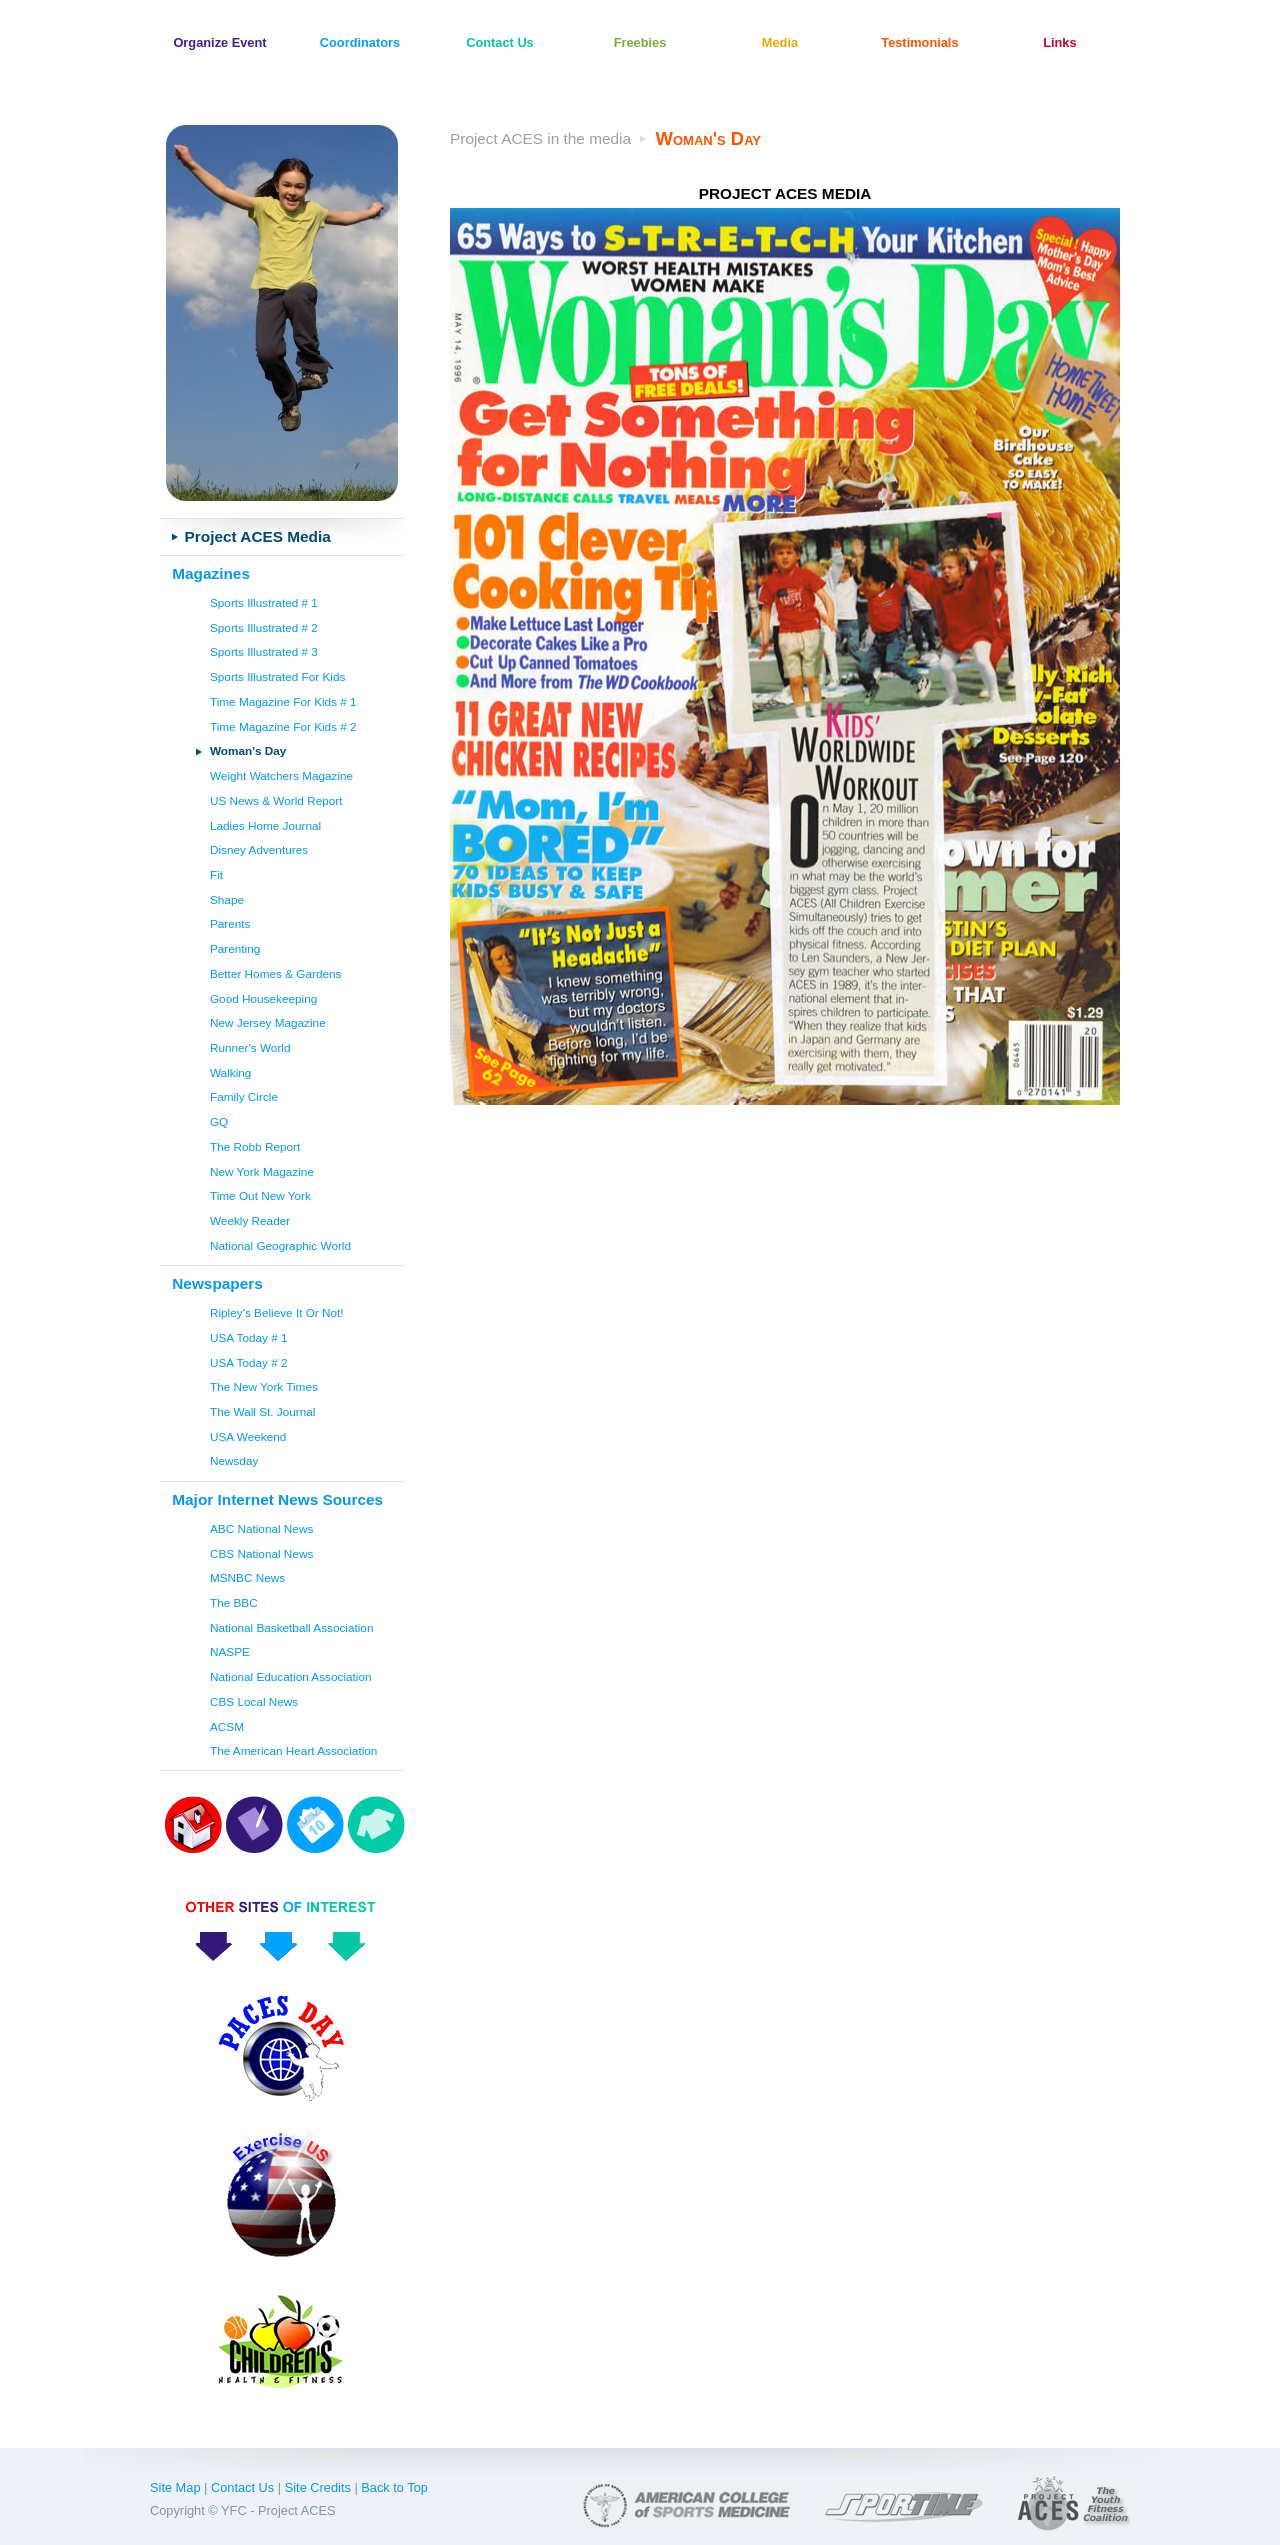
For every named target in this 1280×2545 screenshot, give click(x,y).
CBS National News (261, 1553)
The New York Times (264, 1386)
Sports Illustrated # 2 (264, 627)
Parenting (235, 948)
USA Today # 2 (249, 1362)
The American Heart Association (293, 1750)
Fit (216, 874)
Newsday (234, 1460)
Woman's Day (248, 750)
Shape (227, 899)
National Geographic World (280, 1245)
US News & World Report (276, 800)
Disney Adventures (259, 849)
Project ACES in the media (540, 138)
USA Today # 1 (249, 1337)
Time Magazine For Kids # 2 (283, 726)
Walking (230, 1072)
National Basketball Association (292, 1627)
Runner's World (250, 1047)
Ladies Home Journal (265, 825)
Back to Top (394, 2487)
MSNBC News (247, 1577)
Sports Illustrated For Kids (277, 676)
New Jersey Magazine (268, 1022)
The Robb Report (255, 1146)
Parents (230, 923)
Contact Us (242, 2487)
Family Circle (244, 1096)
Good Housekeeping (263, 998)
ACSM (227, 1726)
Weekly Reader (250, 1220)
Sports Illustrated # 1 (264, 602)
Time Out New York (260, 1195)
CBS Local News (254, 1701)
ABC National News (261, 1528)
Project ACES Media (258, 536)
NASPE (230, 1651)
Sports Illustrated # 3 (264, 651)
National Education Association (291, 1676)
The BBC (234, 1602)
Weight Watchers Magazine (281, 775)
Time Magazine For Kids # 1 (283, 701)
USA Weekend (248, 1436)
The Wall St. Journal (263, 1411)
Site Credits (318, 2487)
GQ (219, 1121)
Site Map (175, 2487)
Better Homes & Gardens (275, 973)
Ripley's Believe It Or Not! (277, 1312)
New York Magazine (262, 1171)
